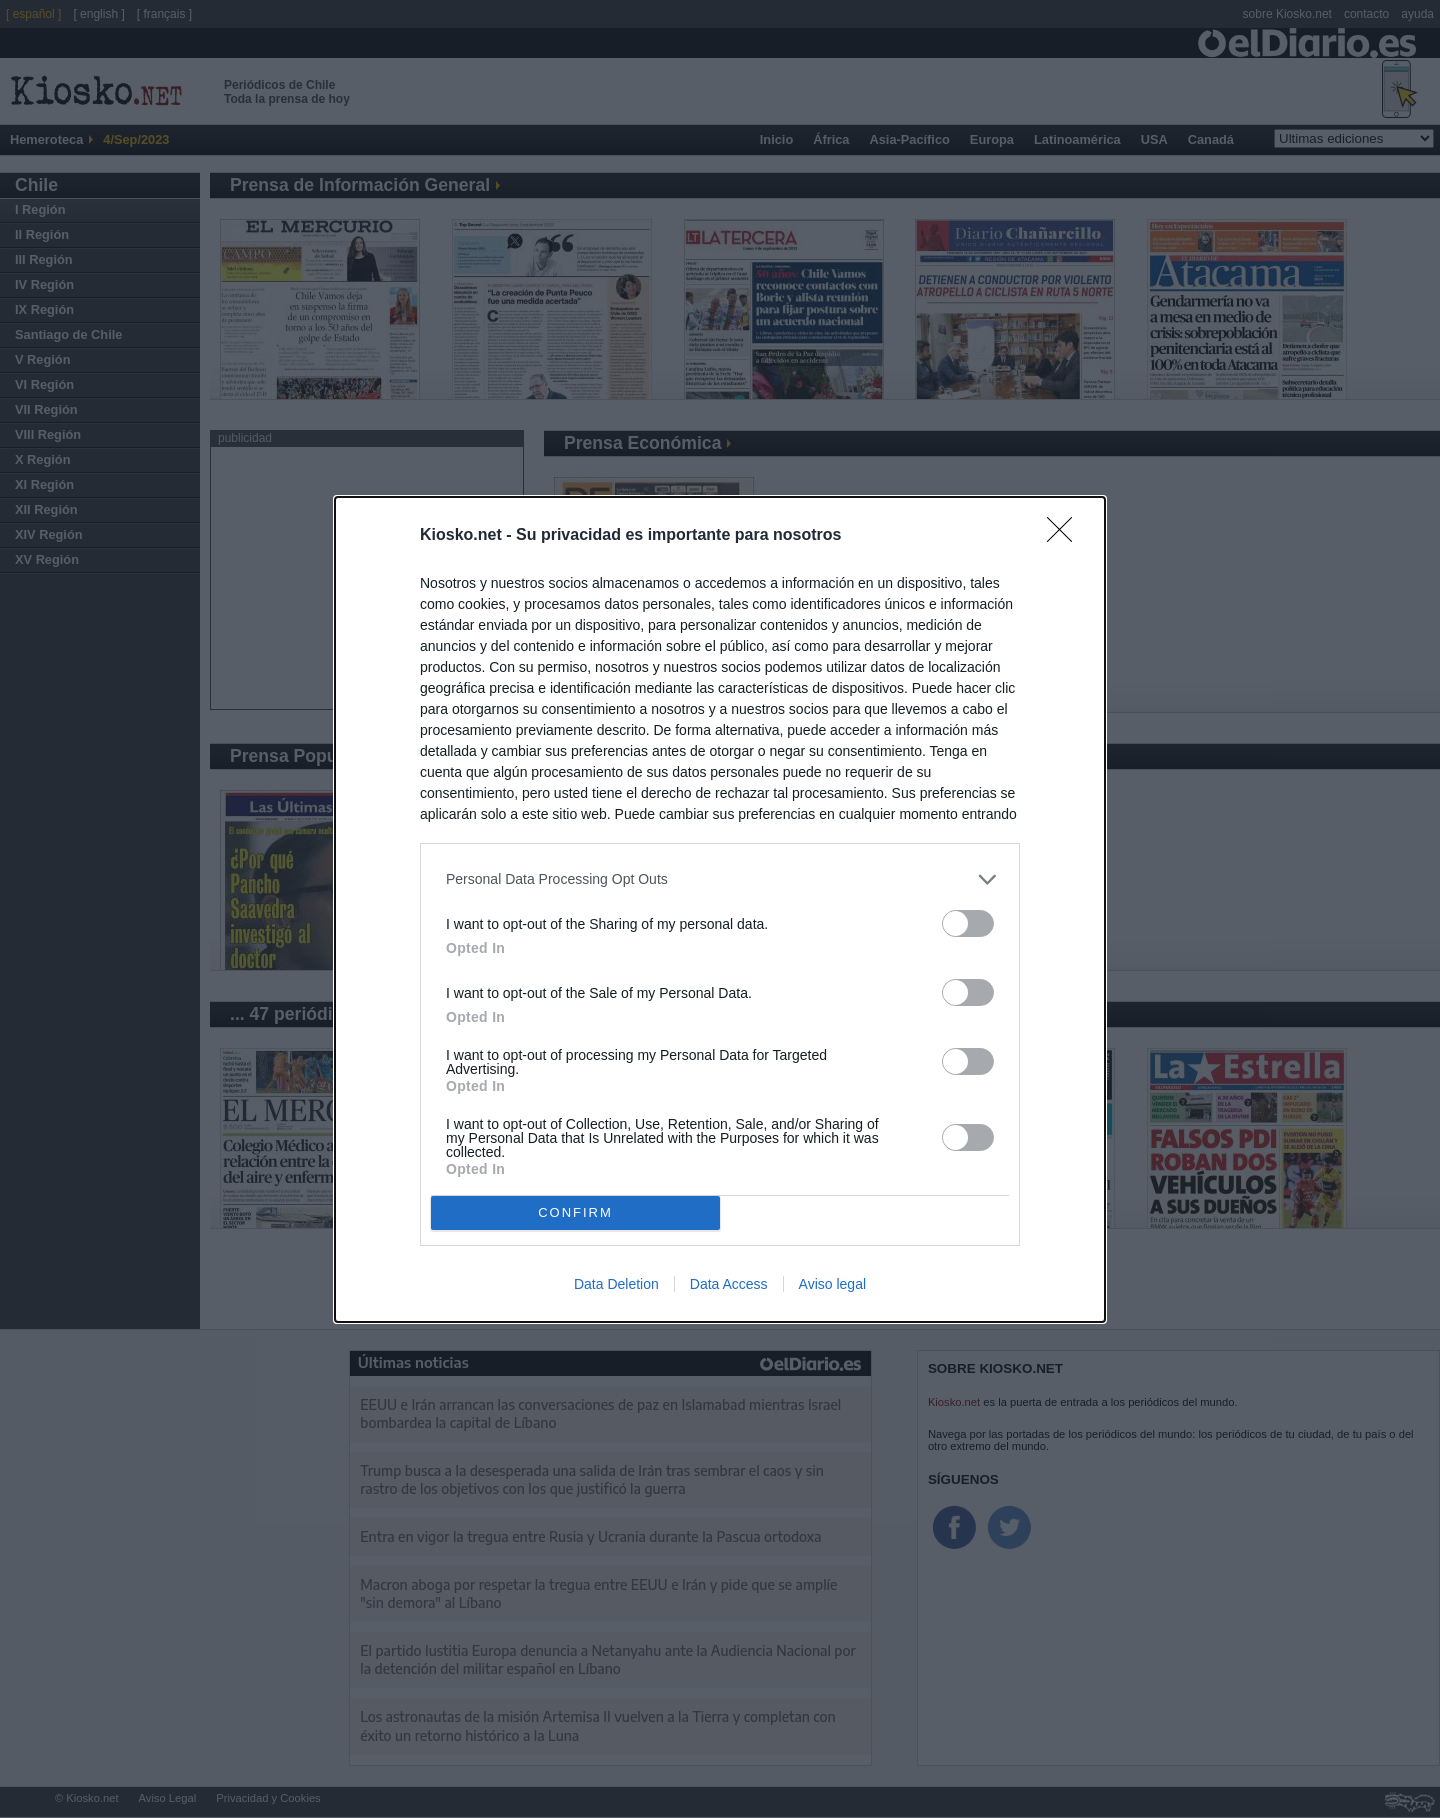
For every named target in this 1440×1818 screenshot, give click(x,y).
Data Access (729, 1284)
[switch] (968, 923)
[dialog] (720, 909)
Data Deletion (616, 1284)
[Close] (1066, 536)
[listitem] (720, 879)
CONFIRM (575, 1211)
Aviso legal (832, 1284)
